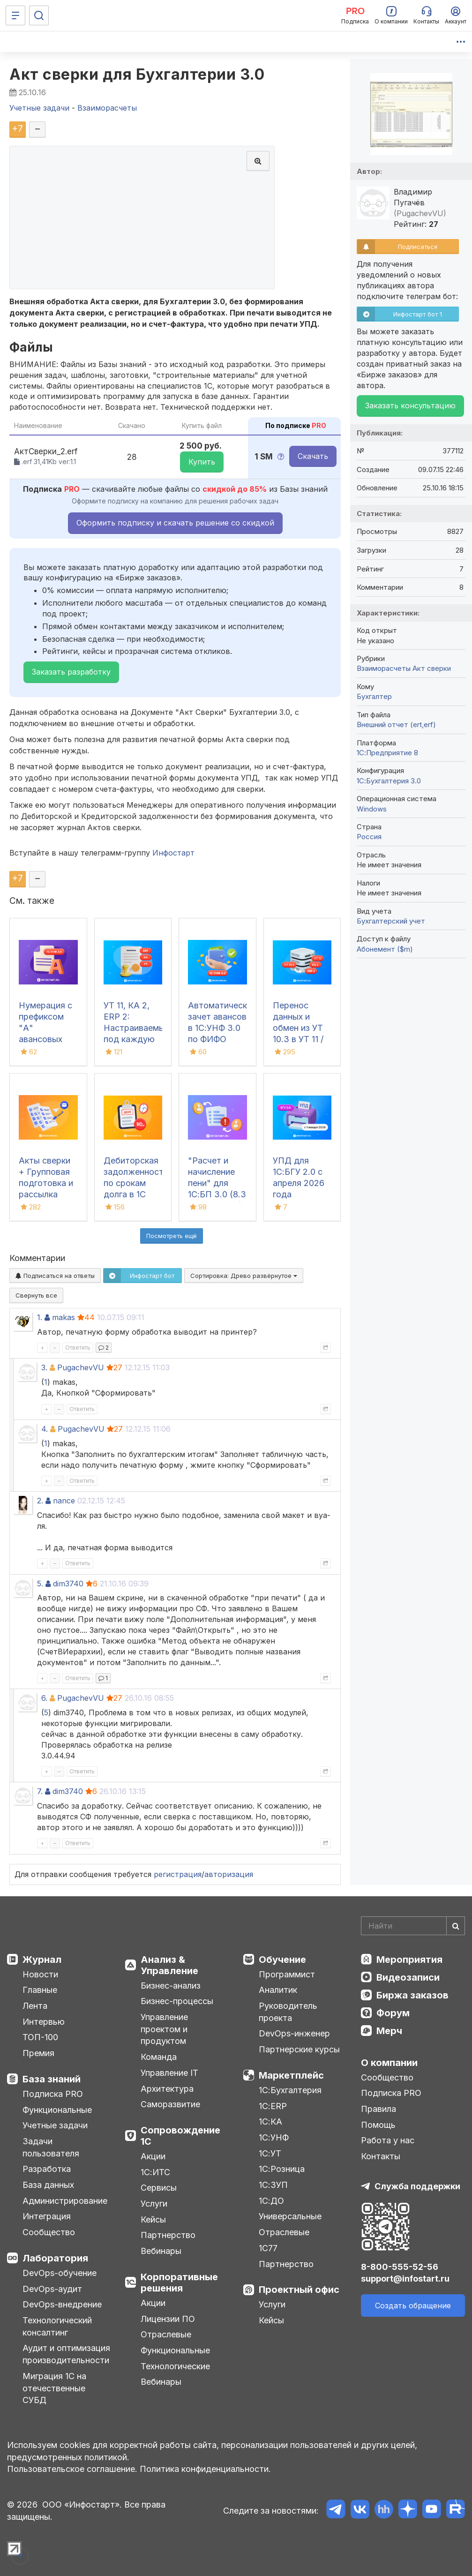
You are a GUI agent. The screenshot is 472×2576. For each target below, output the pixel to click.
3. (44, 1367)
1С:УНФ (274, 2137)
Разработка (46, 2169)
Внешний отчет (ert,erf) (396, 724)
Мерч (389, 2030)
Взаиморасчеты (384, 668)
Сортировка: (243, 1275)
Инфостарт (173, 852)
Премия (38, 2053)
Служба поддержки (417, 2186)
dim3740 (68, 1583)
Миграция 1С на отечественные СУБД (54, 2388)
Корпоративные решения (179, 2282)
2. (40, 1500)
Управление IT (169, 2073)
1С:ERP (273, 2106)
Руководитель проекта (288, 2012)
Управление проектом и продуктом (164, 2029)
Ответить (77, 1347)
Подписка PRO (52, 2094)
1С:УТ (270, 2153)
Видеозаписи (408, 1977)
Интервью (43, 2022)
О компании (389, 2062)
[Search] (413, 1925)
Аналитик (278, 1990)
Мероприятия (409, 1959)
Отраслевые (166, 2334)
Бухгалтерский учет (391, 920)
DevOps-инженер (294, 2033)
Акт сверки (431, 668)
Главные (39, 1990)
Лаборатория (55, 2258)
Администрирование (64, 2201)
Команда (159, 2057)
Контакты (380, 2156)
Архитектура (167, 2089)
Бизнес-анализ (171, 1985)
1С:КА (270, 2121)
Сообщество (48, 2232)
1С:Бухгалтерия (290, 2090)
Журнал (41, 1959)
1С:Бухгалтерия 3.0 (389, 780)
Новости (40, 1974)
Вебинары (161, 2251)
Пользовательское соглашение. (72, 2469)
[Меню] (15, 15)
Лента (34, 2006)
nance (64, 1500)
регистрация (178, 1874)
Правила (378, 2109)
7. (40, 1791)
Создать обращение (413, 2305)
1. (39, 1317)
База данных (48, 2185)
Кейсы (153, 2219)
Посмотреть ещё (171, 1235)
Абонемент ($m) (385, 949)
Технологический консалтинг (57, 2326)
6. (44, 1698)
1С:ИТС (155, 2172)
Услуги (154, 2203)
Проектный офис (299, 2289)
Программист (287, 1974)
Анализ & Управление (169, 1965)
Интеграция (46, 2216)
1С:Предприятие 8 (387, 752)
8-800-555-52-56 (399, 2267)
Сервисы (159, 2188)
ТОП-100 (40, 2037)
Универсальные (290, 2216)
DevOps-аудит (52, 2289)
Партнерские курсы (299, 2049)
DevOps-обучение (59, 2273)
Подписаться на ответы (55, 1275)
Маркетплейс (291, 2075)
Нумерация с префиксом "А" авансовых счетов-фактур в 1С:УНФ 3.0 (45, 1039)
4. (44, 1429)
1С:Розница (282, 2169)
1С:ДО (271, 2201)
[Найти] (455, 1925)
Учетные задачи (55, 2125)
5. (40, 1583)
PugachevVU (80, 1367)
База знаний (51, 2079)
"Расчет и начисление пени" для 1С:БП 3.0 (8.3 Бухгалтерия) (217, 1183)
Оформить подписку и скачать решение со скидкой (175, 522)
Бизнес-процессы (177, 2001)
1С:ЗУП (273, 2185)
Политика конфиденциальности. (205, 2469)
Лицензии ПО (168, 2319)
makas (63, 1317)
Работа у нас (387, 2140)
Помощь (378, 2125)
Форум (393, 2013)
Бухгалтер (374, 696)
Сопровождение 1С (180, 2136)
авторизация (228, 1874)
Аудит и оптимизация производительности (66, 2354)
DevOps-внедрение (62, 2304)
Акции (153, 2156)
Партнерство (168, 2235)
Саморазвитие (170, 2104)
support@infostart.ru (405, 2278)
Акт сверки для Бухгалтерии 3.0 (136, 74)
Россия (369, 836)
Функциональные (57, 2110)
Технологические (175, 2366)
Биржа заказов (412, 1995)
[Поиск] (39, 15)
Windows (372, 808)
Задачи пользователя (50, 2147)
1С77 (268, 2248)
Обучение (282, 1959)
